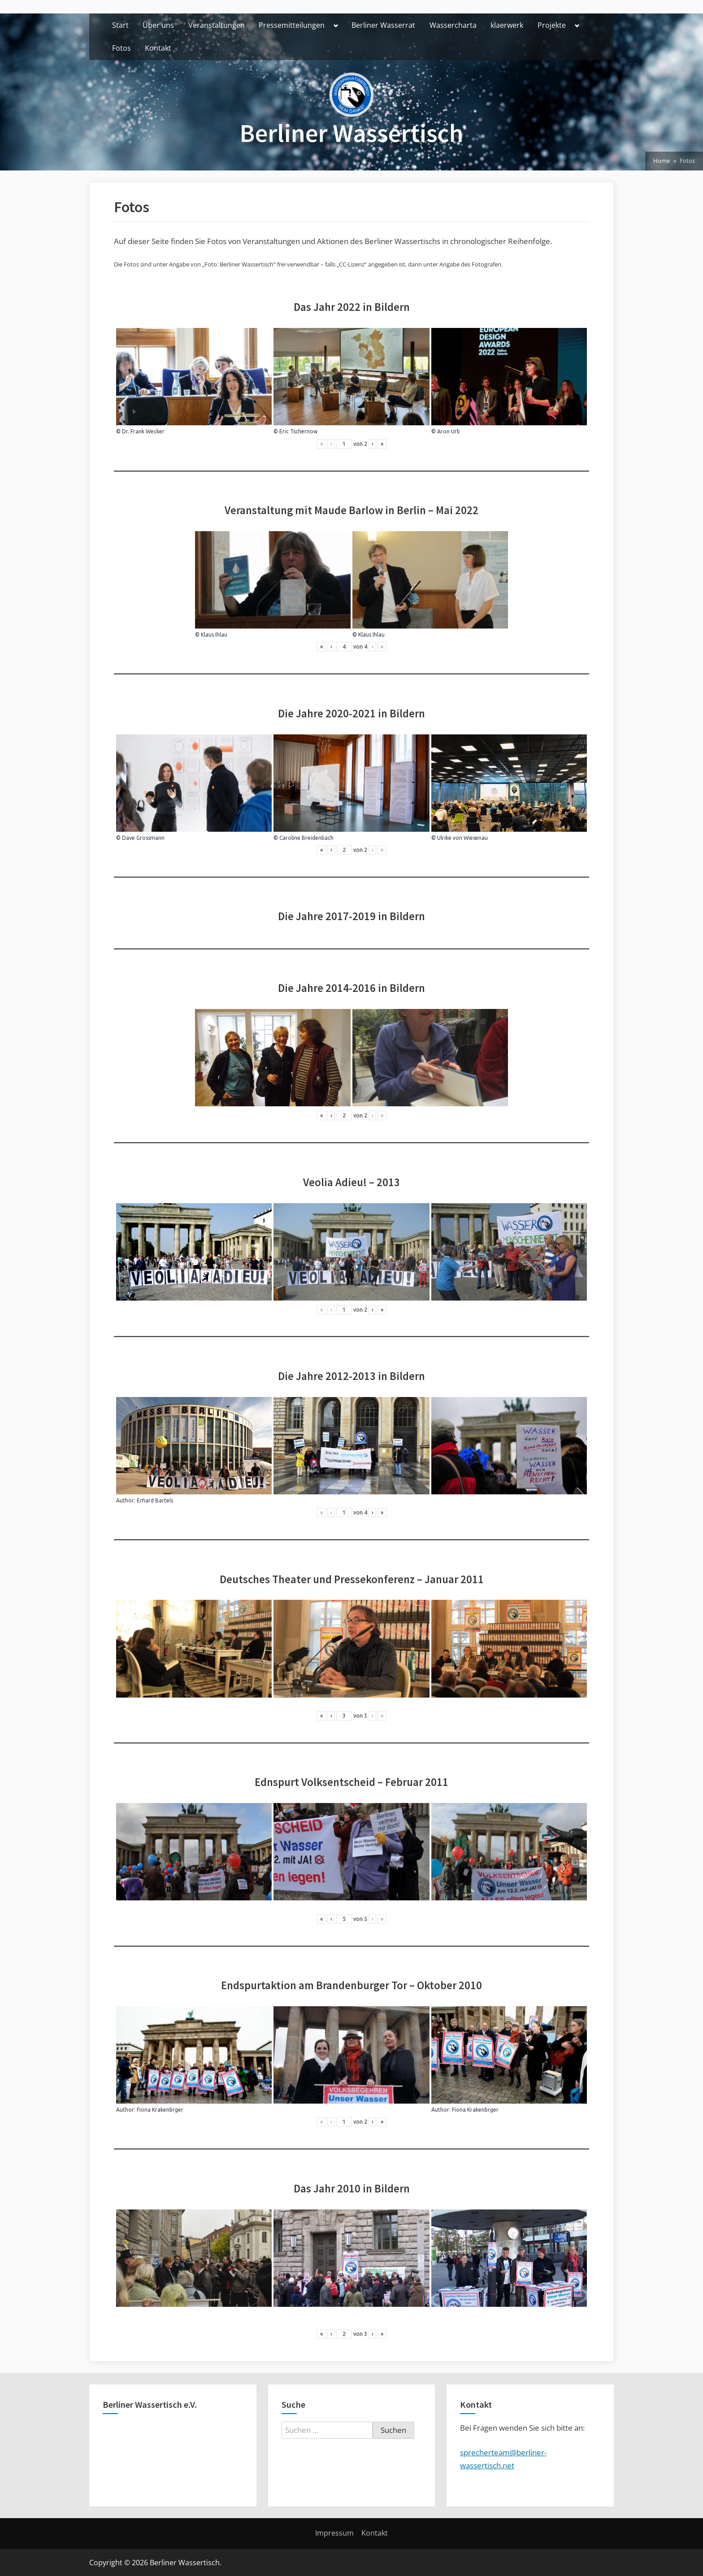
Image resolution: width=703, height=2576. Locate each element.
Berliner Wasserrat (383, 25)
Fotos (121, 48)
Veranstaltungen (216, 25)
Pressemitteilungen (292, 25)
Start (120, 25)
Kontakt (158, 48)
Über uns (158, 25)
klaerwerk (506, 25)
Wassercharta (453, 25)
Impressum (334, 2533)
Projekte (552, 25)
